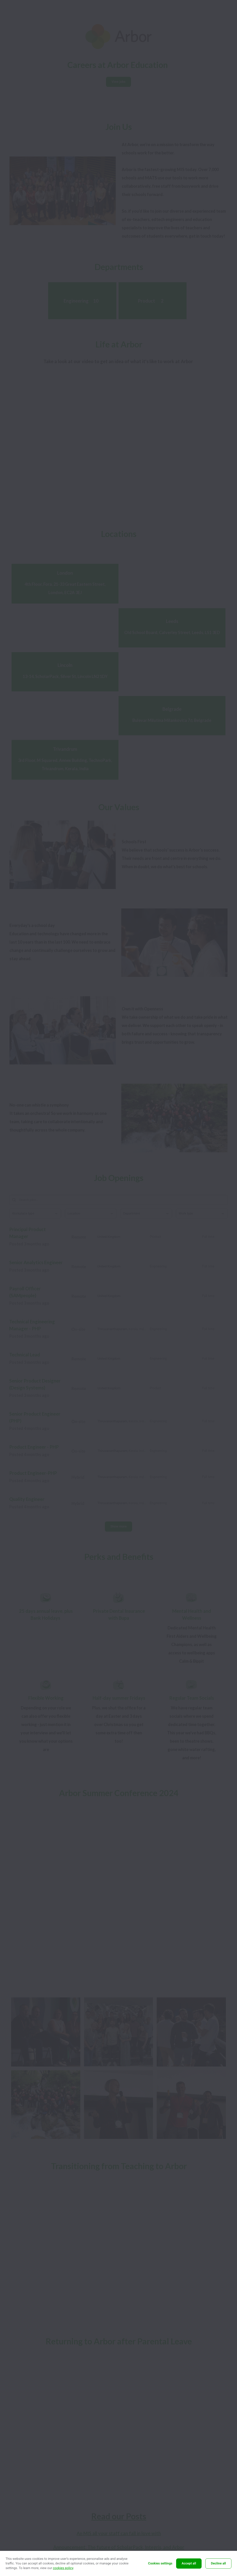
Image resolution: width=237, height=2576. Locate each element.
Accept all (189, 2563)
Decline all (218, 2563)
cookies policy (63, 2568)
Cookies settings (160, 2563)
